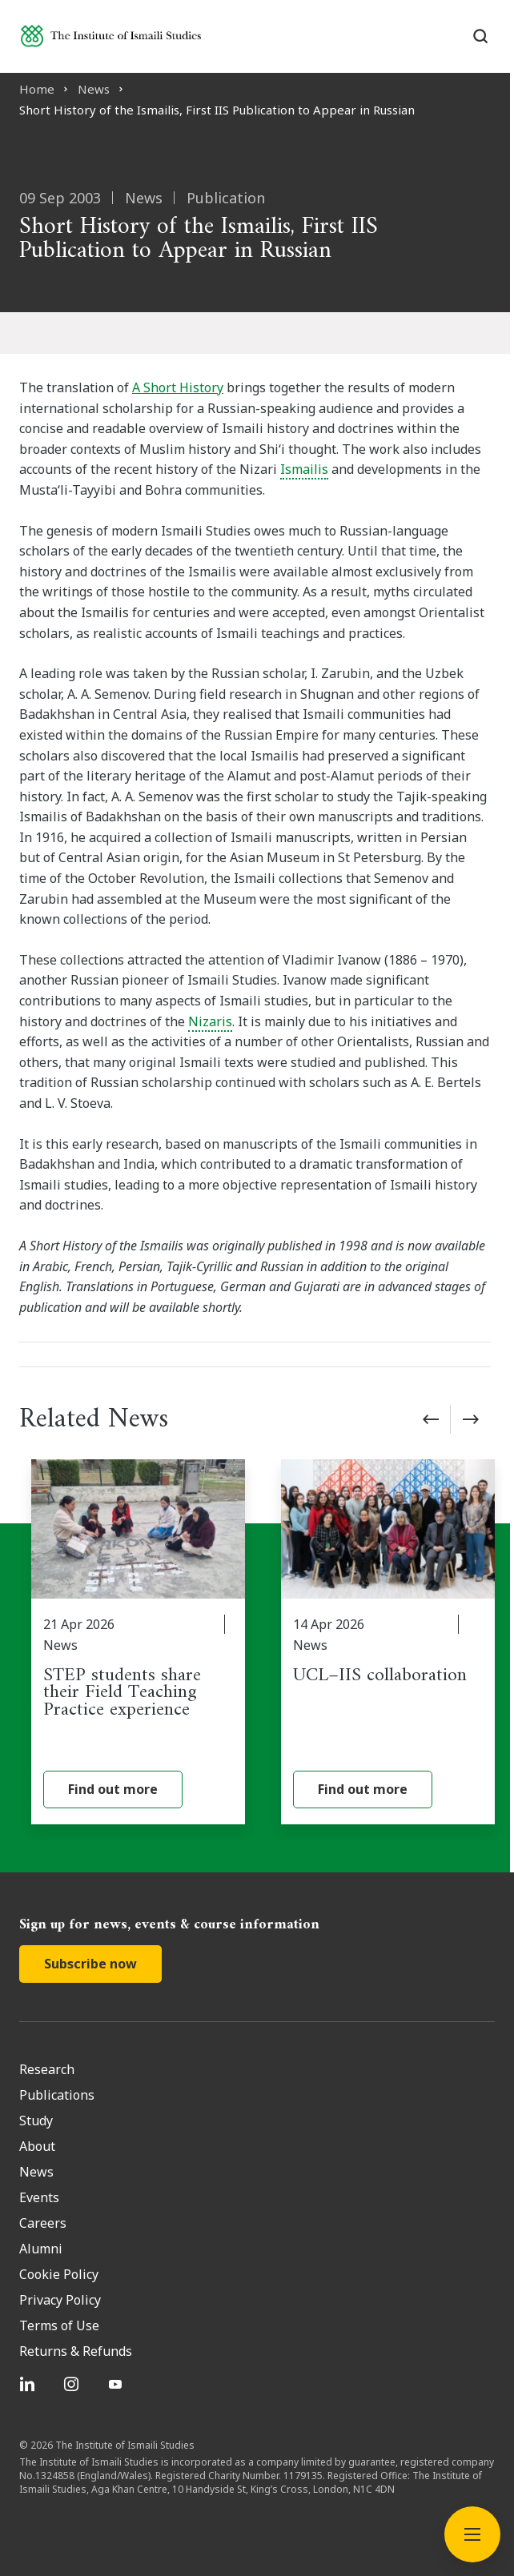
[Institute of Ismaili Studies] (111, 36)
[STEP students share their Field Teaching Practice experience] (138, 1641)
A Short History (177, 387)
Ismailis (304, 469)
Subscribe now (90, 1963)
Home (36, 89)
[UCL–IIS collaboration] (388, 1641)
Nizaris (210, 1021)
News (94, 89)
